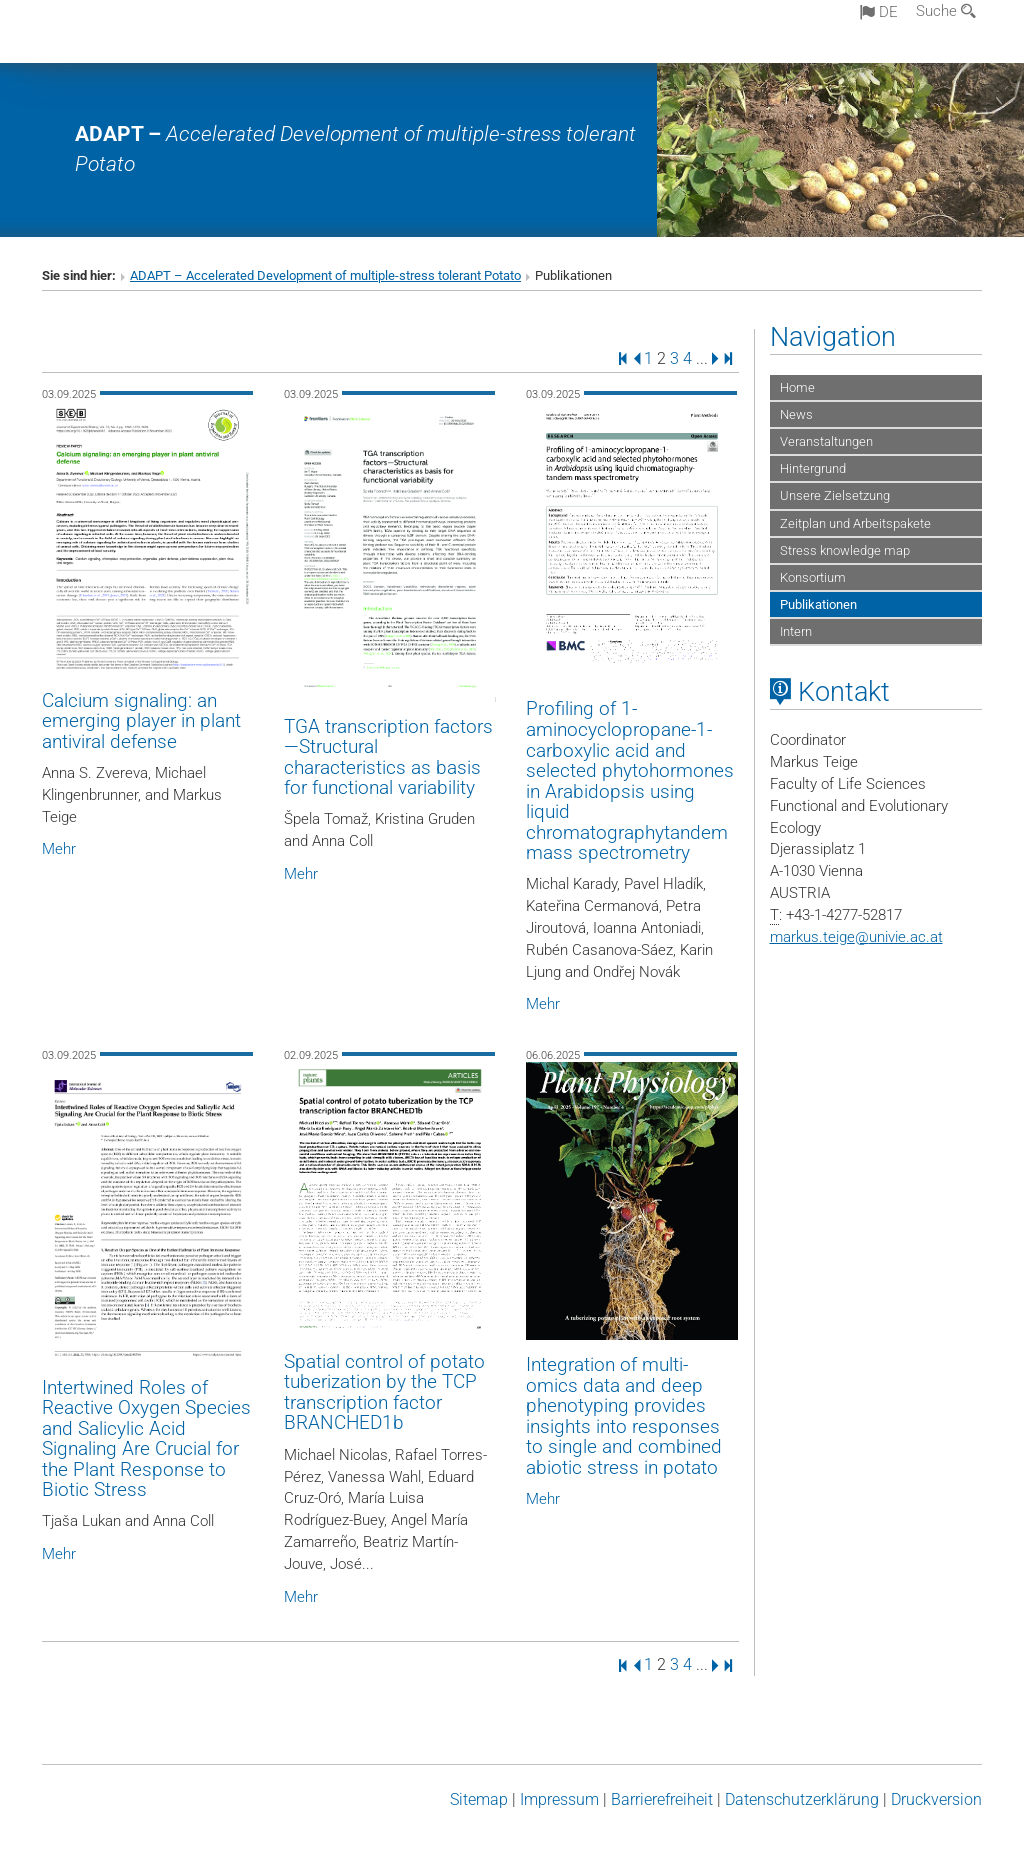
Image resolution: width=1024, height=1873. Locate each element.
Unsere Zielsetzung (835, 495)
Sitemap (479, 1799)
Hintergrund (813, 468)
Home (797, 387)
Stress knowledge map (845, 550)
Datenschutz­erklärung (802, 1799)
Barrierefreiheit (662, 1799)
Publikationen (818, 604)
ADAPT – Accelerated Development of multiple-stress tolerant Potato (325, 275)
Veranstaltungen (826, 441)
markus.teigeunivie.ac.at (856, 937)
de (879, 12)
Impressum (559, 1799)
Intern (796, 631)
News (796, 414)
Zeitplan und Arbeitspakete (855, 523)
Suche (946, 11)
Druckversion (936, 1799)
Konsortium (813, 577)
